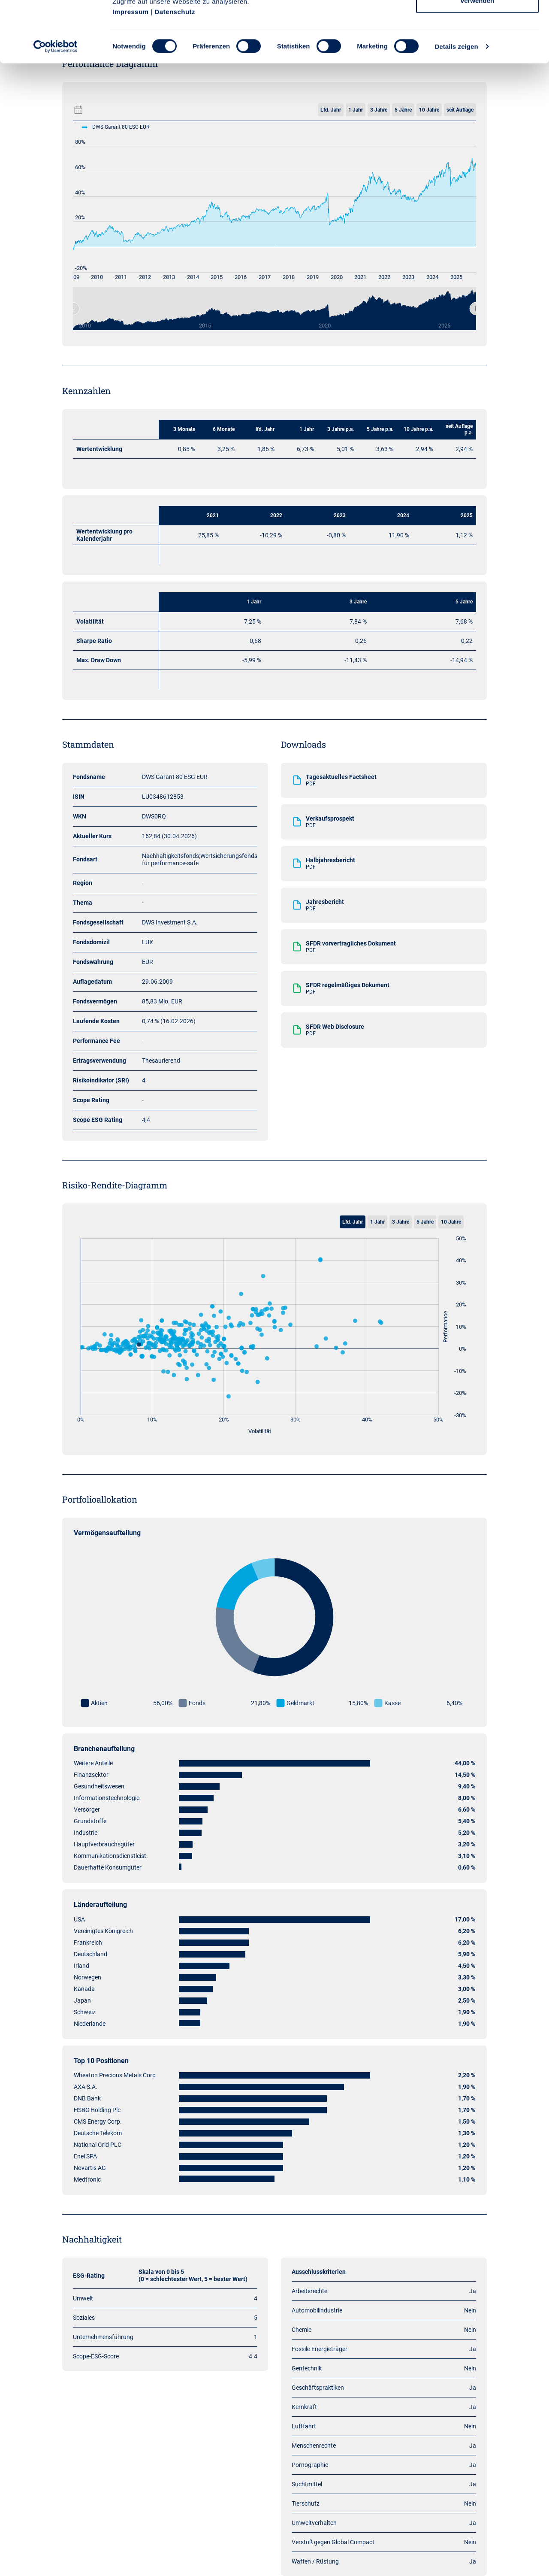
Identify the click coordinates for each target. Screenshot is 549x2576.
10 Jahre (451, 1222)
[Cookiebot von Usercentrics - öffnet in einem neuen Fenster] (55, 107)
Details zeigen (456, 107)
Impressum (130, 72)
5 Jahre (425, 1222)
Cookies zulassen (477, 22)
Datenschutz (174, 72)
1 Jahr (377, 1222)
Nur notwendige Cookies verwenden (477, 56)
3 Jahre (400, 1222)
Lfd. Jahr (352, 1222)
